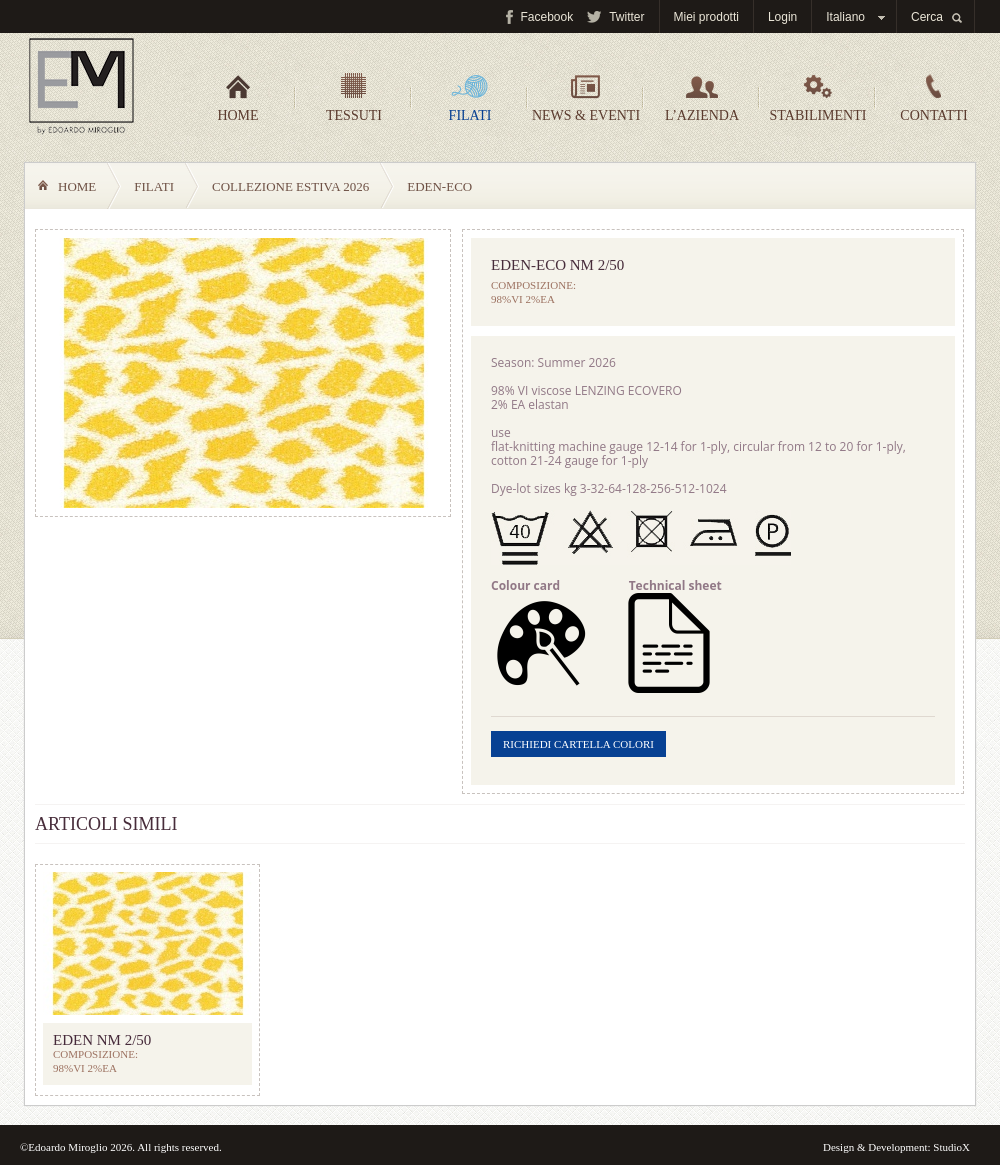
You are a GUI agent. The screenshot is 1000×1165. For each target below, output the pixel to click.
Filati (470, 98)
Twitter (626, 17)
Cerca (927, 17)
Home (237, 98)
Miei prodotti (706, 17)
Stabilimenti (818, 98)
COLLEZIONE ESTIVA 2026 (290, 186)
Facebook (546, 17)
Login (782, 17)
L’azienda (702, 98)
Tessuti (354, 98)
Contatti (933, 98)
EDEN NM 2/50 (102, 1040)
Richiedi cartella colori (578, 744)
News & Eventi (586, 98)
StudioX (951, 1147)
